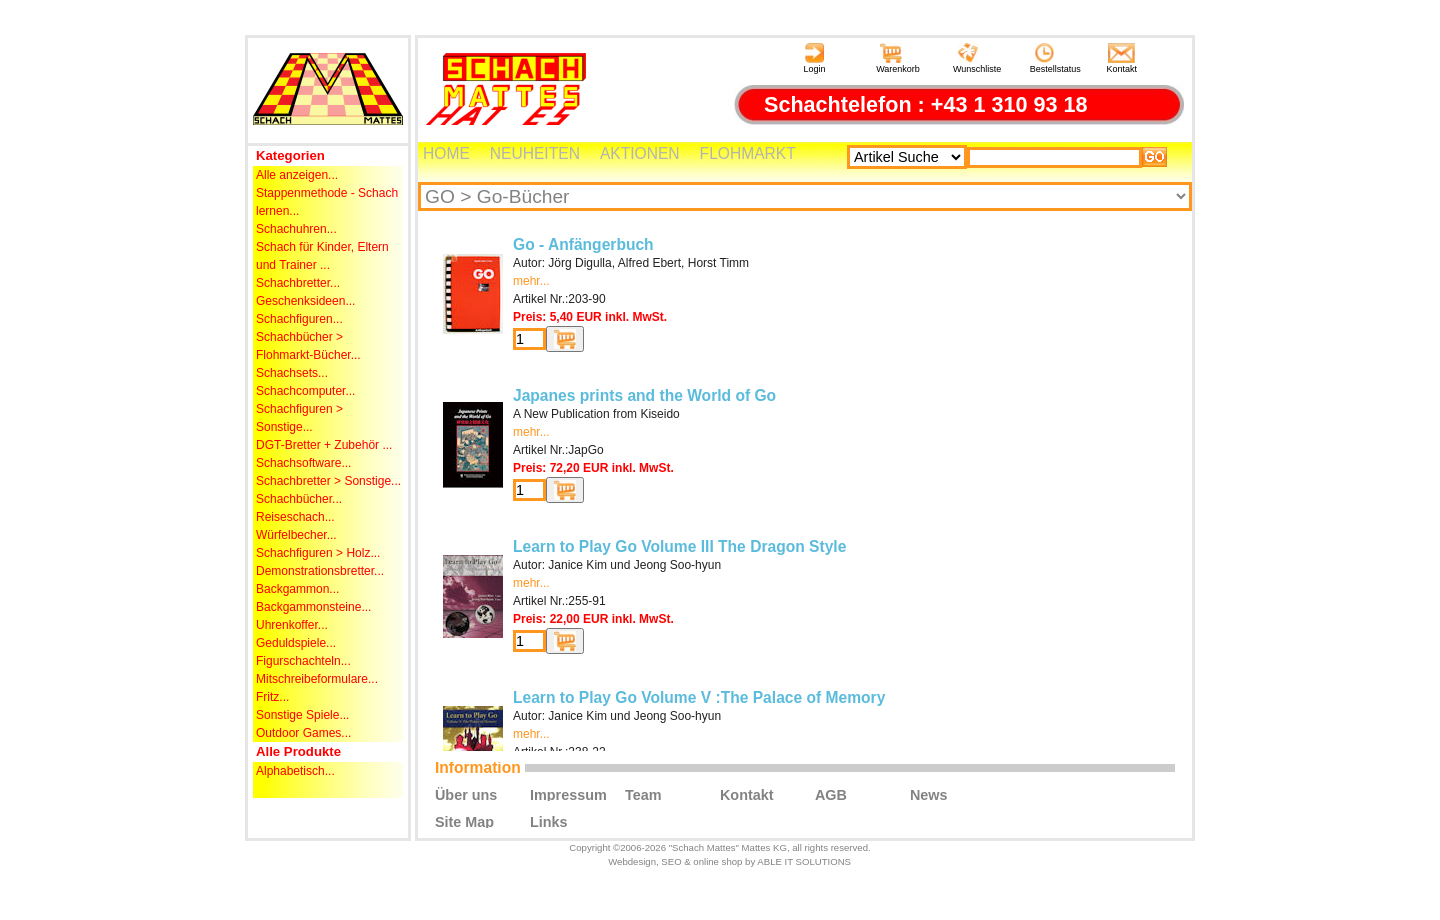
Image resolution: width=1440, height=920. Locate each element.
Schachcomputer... (305, 391)
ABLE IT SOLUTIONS (804, 861)
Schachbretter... (298, 283)
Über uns (466, 794)
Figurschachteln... (303, 661)
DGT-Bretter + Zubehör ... (324, 445)
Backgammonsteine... (313, 607)
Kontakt (1122, 58)
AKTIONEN (640, 153)
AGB (831, 794)
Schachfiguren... (299, 319)
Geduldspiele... (296, 643)
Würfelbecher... (296, 535)
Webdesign (632, 861)
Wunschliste (977, 58)
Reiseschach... (295, 517)
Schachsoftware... (303, 463)
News (929, 794)
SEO (671, 861)
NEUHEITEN (535, 153)
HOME (446, 153)
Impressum (568, 794)
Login (814, 58)
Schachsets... (292, 373)
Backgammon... (297, 589)
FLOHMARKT (748, 153)
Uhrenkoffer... (292, 625)
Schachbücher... (299, 499)
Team (643, 794)
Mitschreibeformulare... (317, 679)
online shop (717, 861)
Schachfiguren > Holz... (318, 553)
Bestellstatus (1055, 58)
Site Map (464, 821)
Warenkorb (898, 58)
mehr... (531, 281)
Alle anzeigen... (297, 175)
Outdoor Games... (303, 733)
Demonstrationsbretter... (320, 571)
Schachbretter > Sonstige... (328, 481)
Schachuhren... (296, 229)
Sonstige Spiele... (302, 715)
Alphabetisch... (295, 771)
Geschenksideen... (305, 301)
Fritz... (272, 697)
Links (549, 821)
